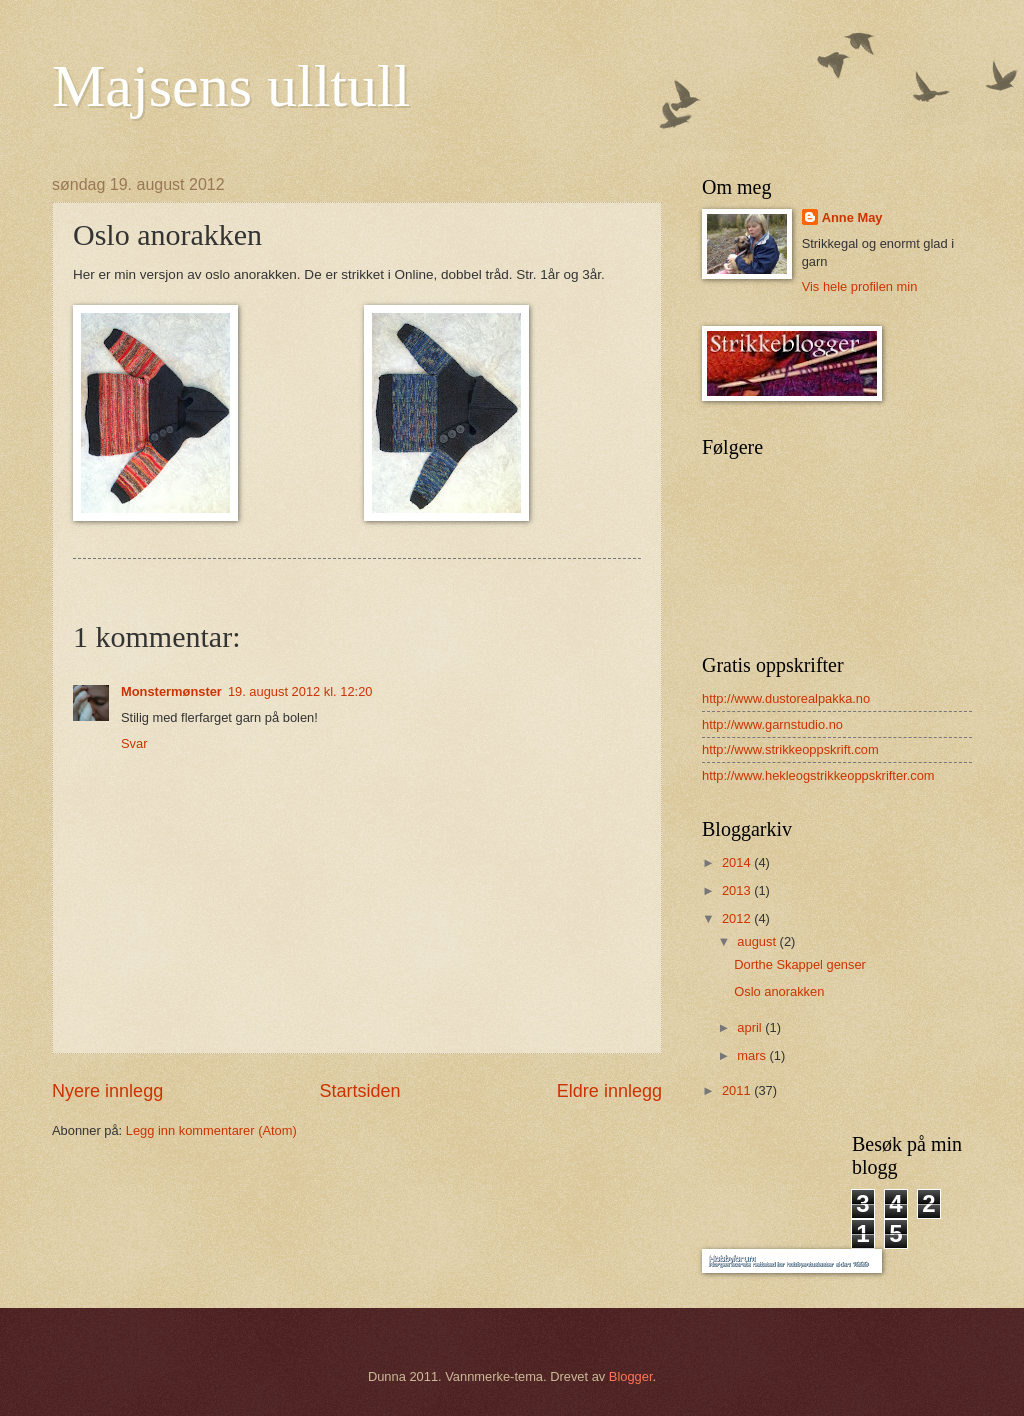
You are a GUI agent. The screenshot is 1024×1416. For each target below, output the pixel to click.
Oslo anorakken (779, 991)
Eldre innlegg (609, 1091)
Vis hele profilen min (860, 286)
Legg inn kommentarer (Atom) (211, 1130)
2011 (738, 1090)
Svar (134, 743)
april (751, 1027)
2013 (738, 890)
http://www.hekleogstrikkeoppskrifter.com (818, 775)
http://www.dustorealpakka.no (786, 698)
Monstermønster (171, 691)
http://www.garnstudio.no (772, 724)
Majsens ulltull (231, 86)
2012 (738, 918)
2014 (738, 862)
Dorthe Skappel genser (800, 964)
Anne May (852, 217)
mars (753, 1055)
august (758, 941)
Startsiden (359, 1091)
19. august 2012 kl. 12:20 (300, 691)
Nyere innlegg (107, 1091)
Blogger (631, 1376)
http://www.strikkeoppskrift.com (790, 749)
